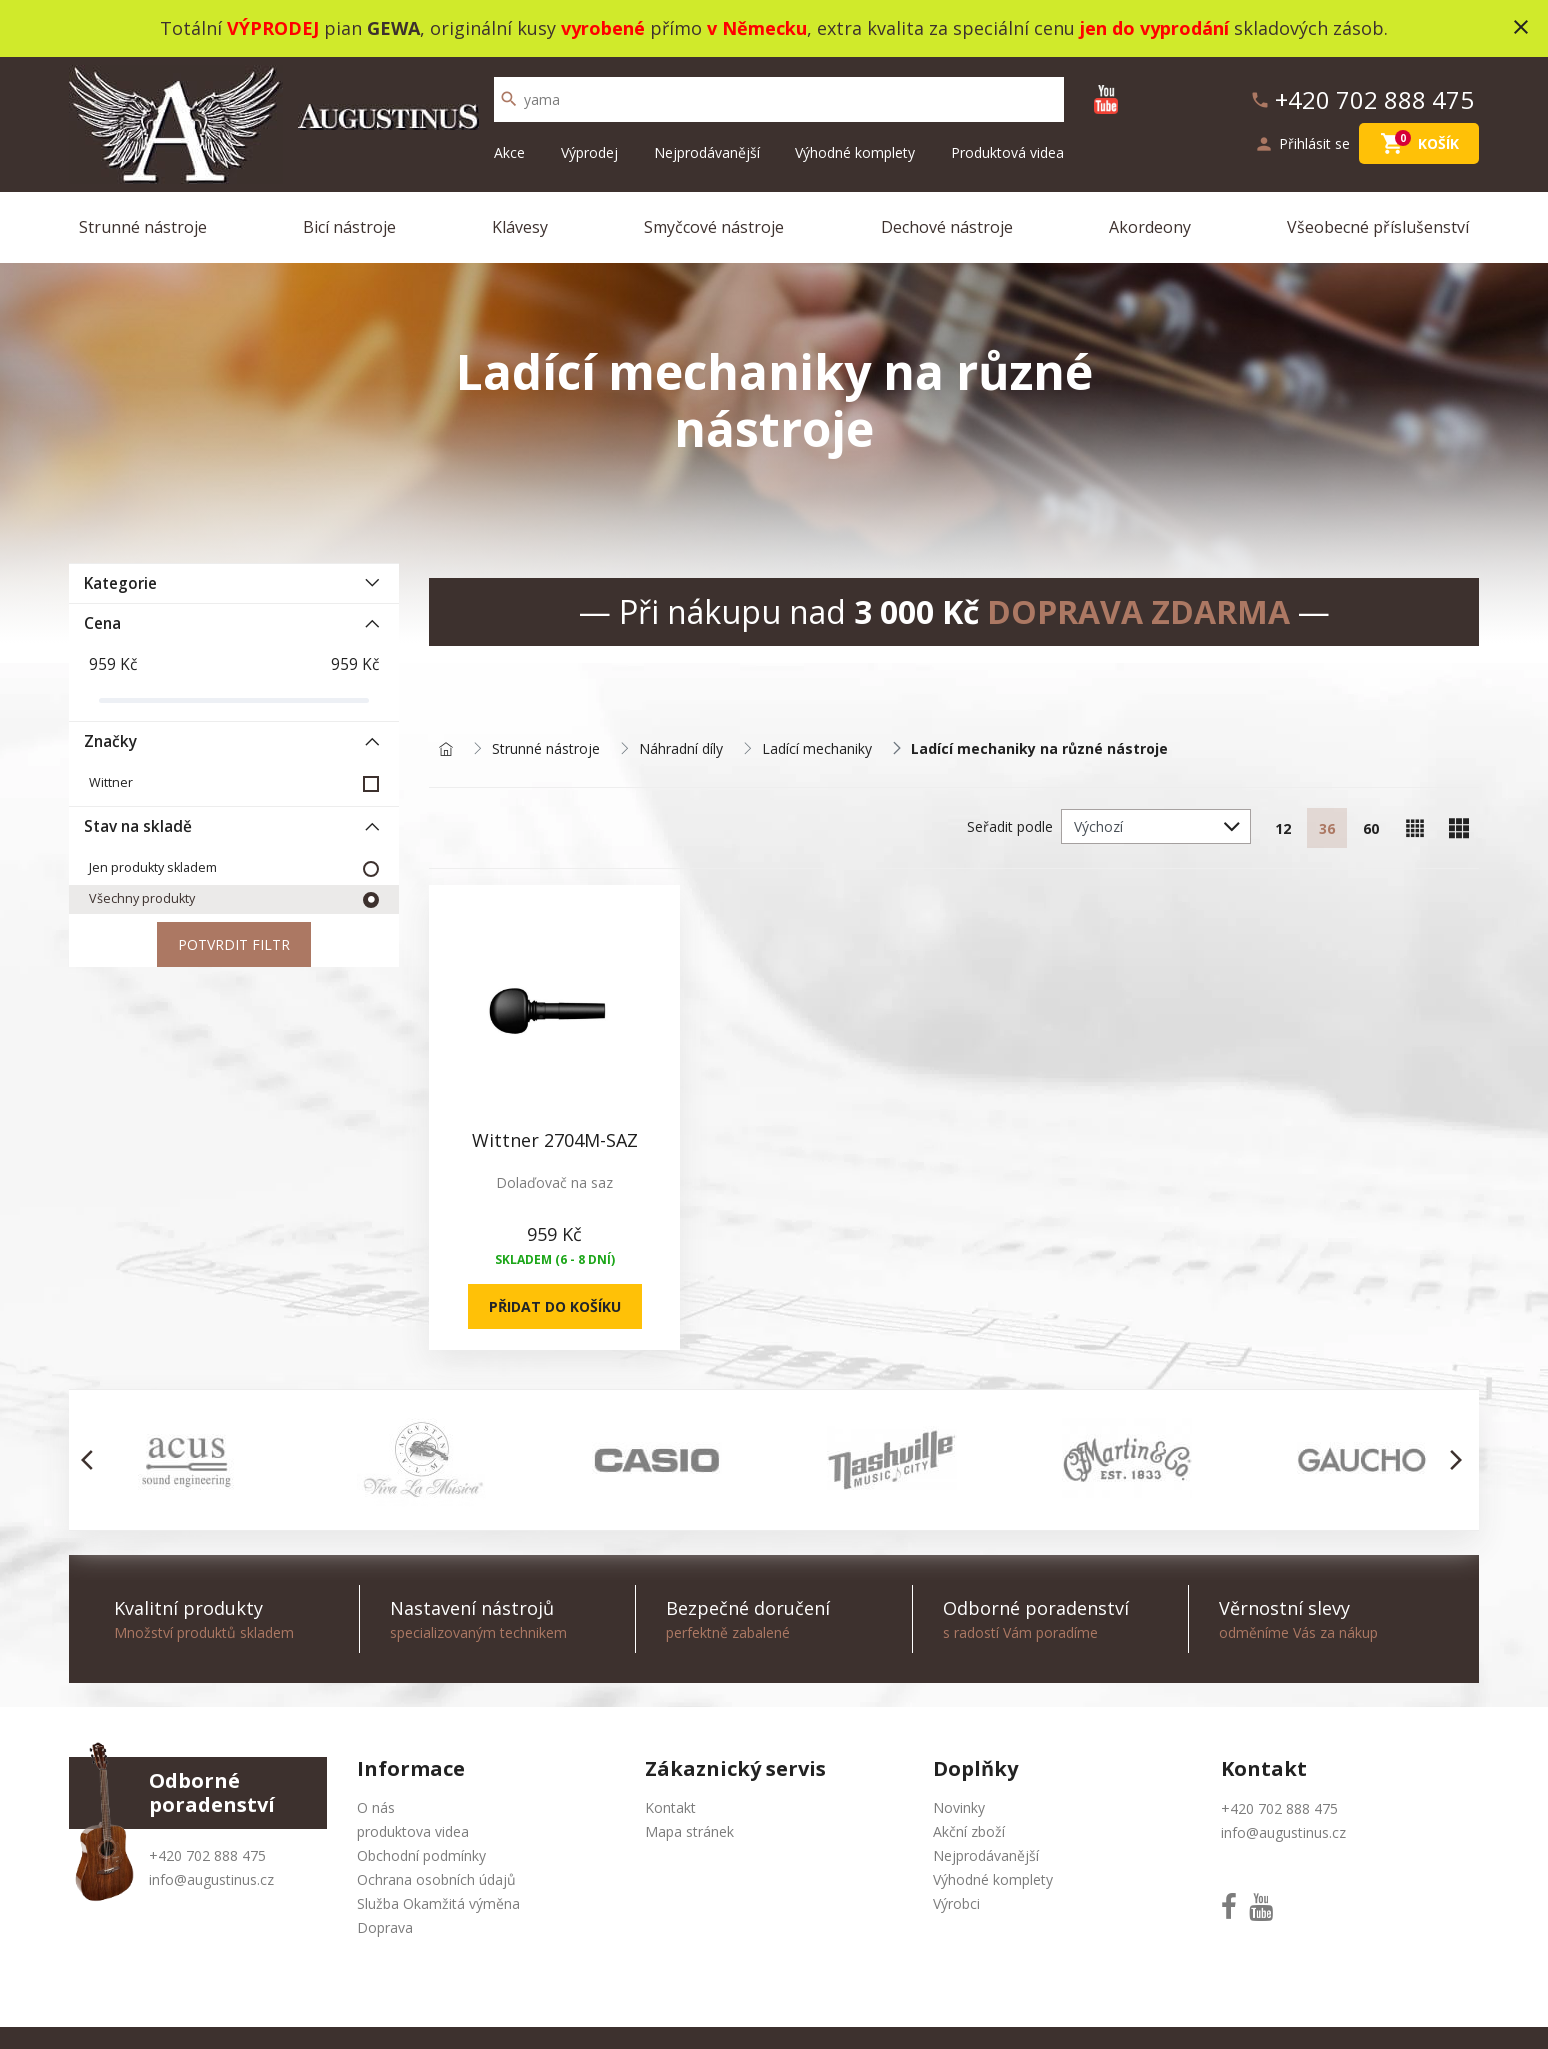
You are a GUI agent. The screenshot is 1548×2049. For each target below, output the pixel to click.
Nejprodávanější (707, 152)
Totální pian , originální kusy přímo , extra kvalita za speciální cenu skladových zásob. (774, 28)
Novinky (959, 1807)
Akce (509, 152)
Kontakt (670, 1807)
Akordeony (1150, 227)
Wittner (111, 782)
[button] (92, 1460)
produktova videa (413, 1831)
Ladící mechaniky (817, 749)
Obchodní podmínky (421, 1855)
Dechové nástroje (947, 227)
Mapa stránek (689, 1831)
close (1521, 27)
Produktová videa (1007, 152)
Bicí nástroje (349, 227)
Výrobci (956, 1903)
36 (1327, 828)
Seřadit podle (1010, 826)
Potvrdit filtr (234, 944)
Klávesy (520, 227)
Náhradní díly (681, 749)
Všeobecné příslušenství (1378, 227)
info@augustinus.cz (211, 1879)
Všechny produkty (142, 898)
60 (1371, 828)
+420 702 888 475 (207, 1855)
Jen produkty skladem (153, 867)
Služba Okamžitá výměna (438, 1903)
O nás (376, 1807)
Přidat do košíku (555, 1306)
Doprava (385, 1927)
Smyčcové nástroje (714, 227)
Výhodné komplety (855, 152)
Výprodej (589, 152)
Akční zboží (969, 1831)
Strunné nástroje (143, 227)
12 (1283, 828)
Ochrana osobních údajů (436, 1879)
